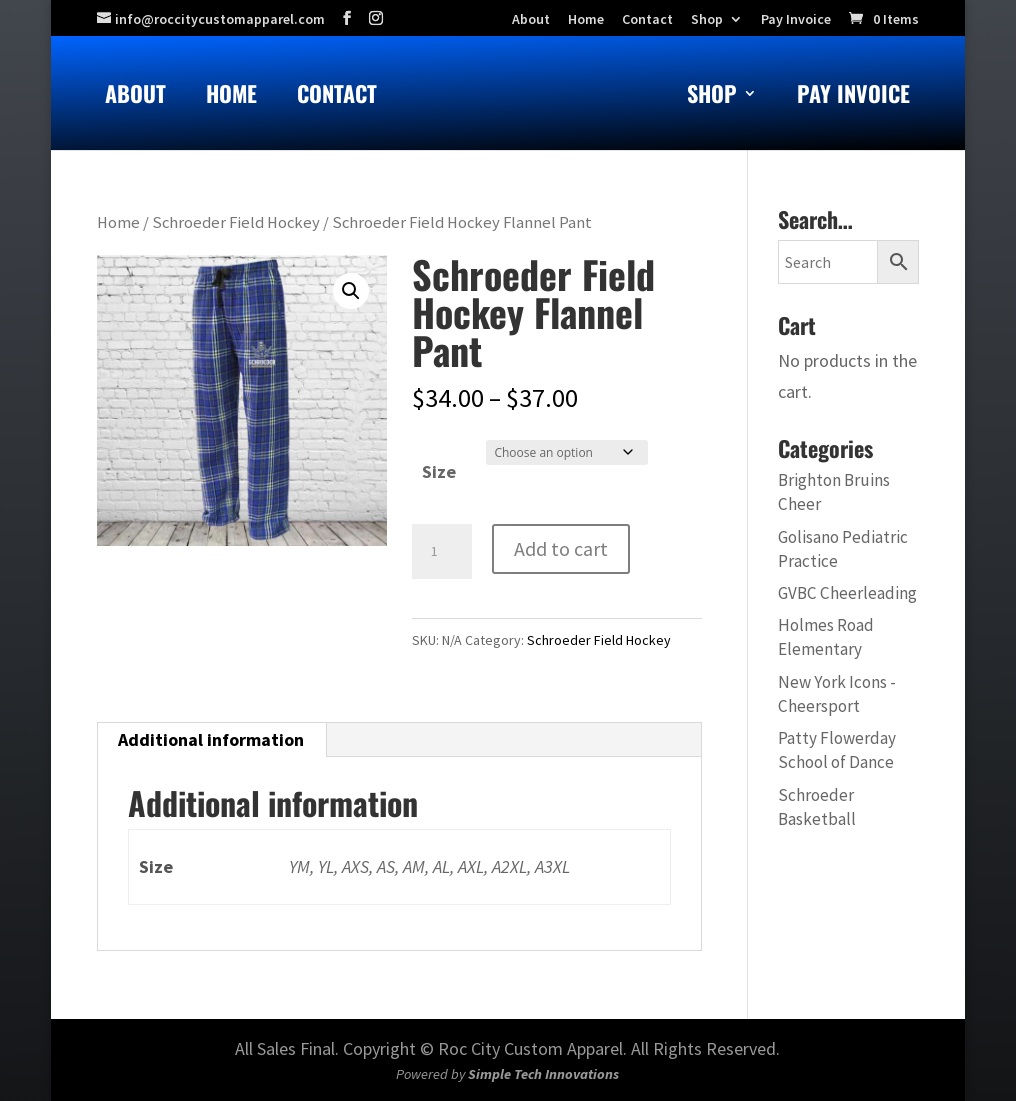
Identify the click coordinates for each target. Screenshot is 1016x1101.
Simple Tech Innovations (543, 1074)
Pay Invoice (796, 20)
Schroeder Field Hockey (236, 222)
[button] (351, 291)
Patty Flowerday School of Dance (837, 750)
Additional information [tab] (211, 739)
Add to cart (561, 548)
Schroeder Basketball (817, 807)
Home (231, 97)
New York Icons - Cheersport (837, 694)
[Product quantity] (442, 552)
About (135, 97)
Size (439, 471)
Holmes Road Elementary (826, 637)
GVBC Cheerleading (847, 593)
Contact (337, 97)
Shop (707, 20)
